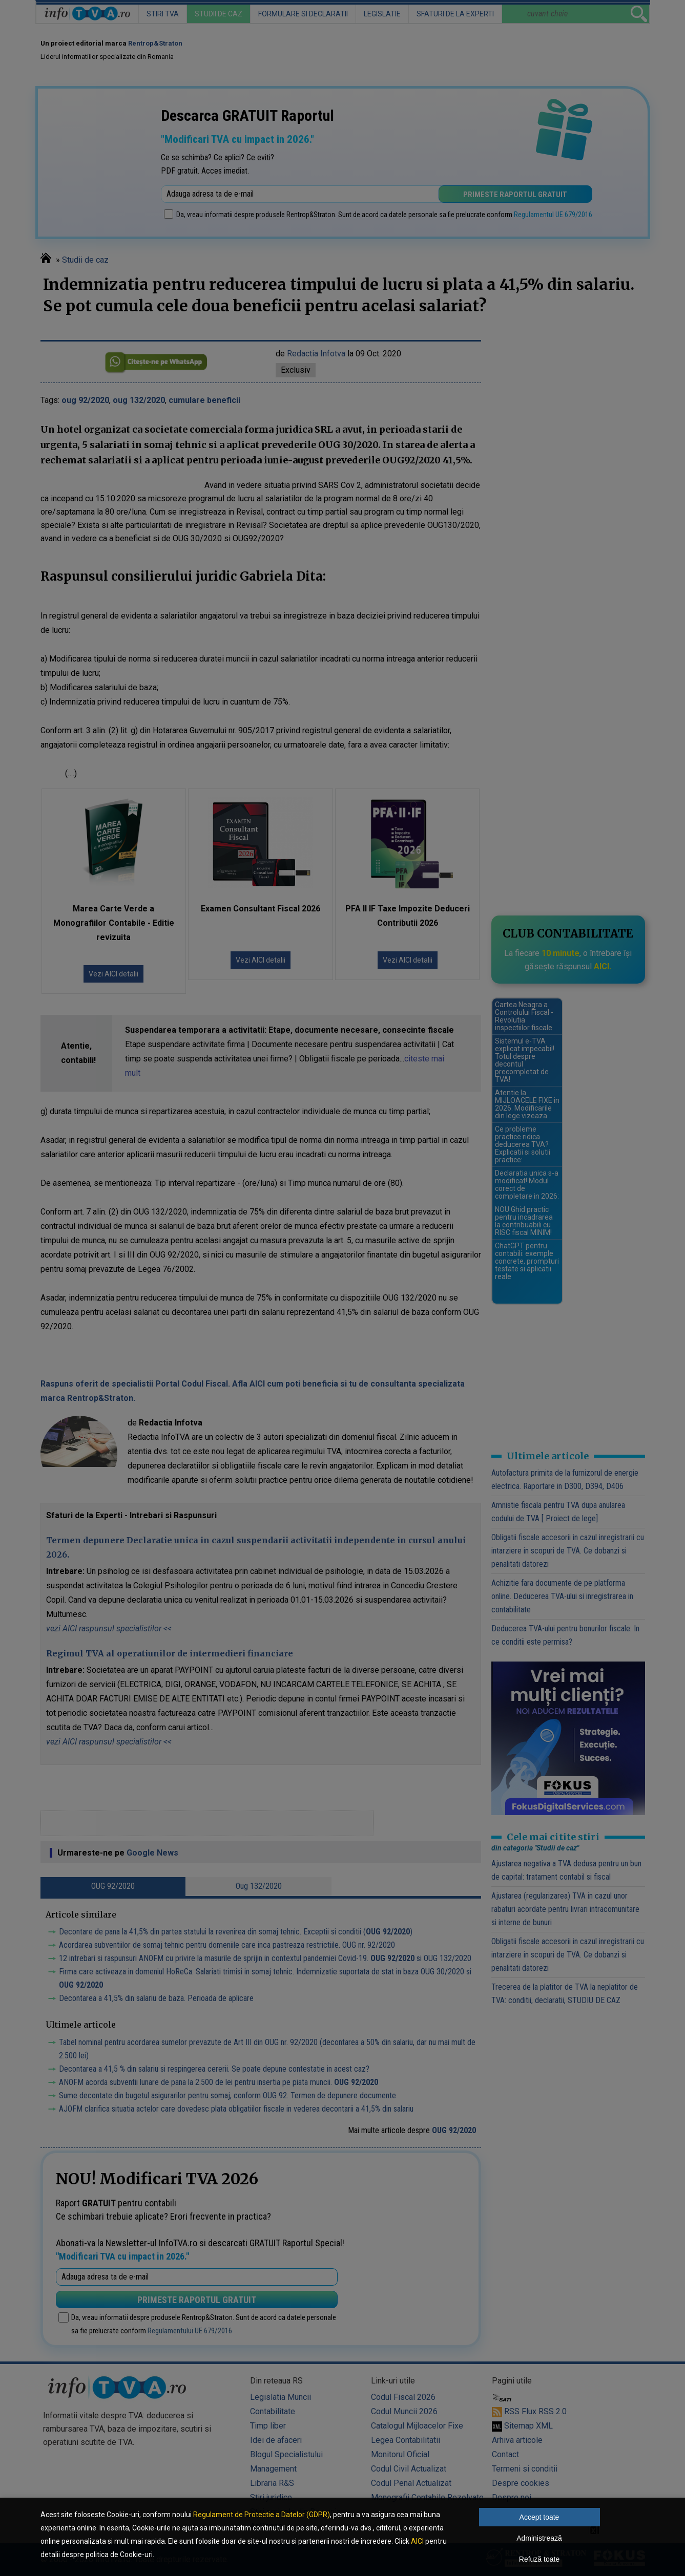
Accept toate (539, 2517)
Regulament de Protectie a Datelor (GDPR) (261, 2514)
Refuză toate (539, 2559)
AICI (417, 2541)
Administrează (539, 2538)
